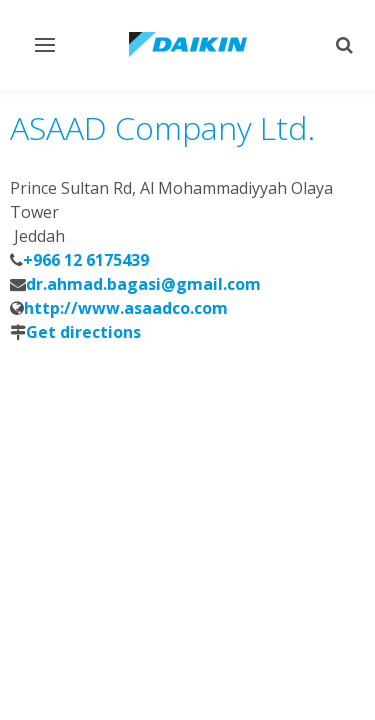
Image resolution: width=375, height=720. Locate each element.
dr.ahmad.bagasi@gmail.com (143, 284)
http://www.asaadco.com (126, 308)
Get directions (83, 332)
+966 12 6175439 (86, 260)
